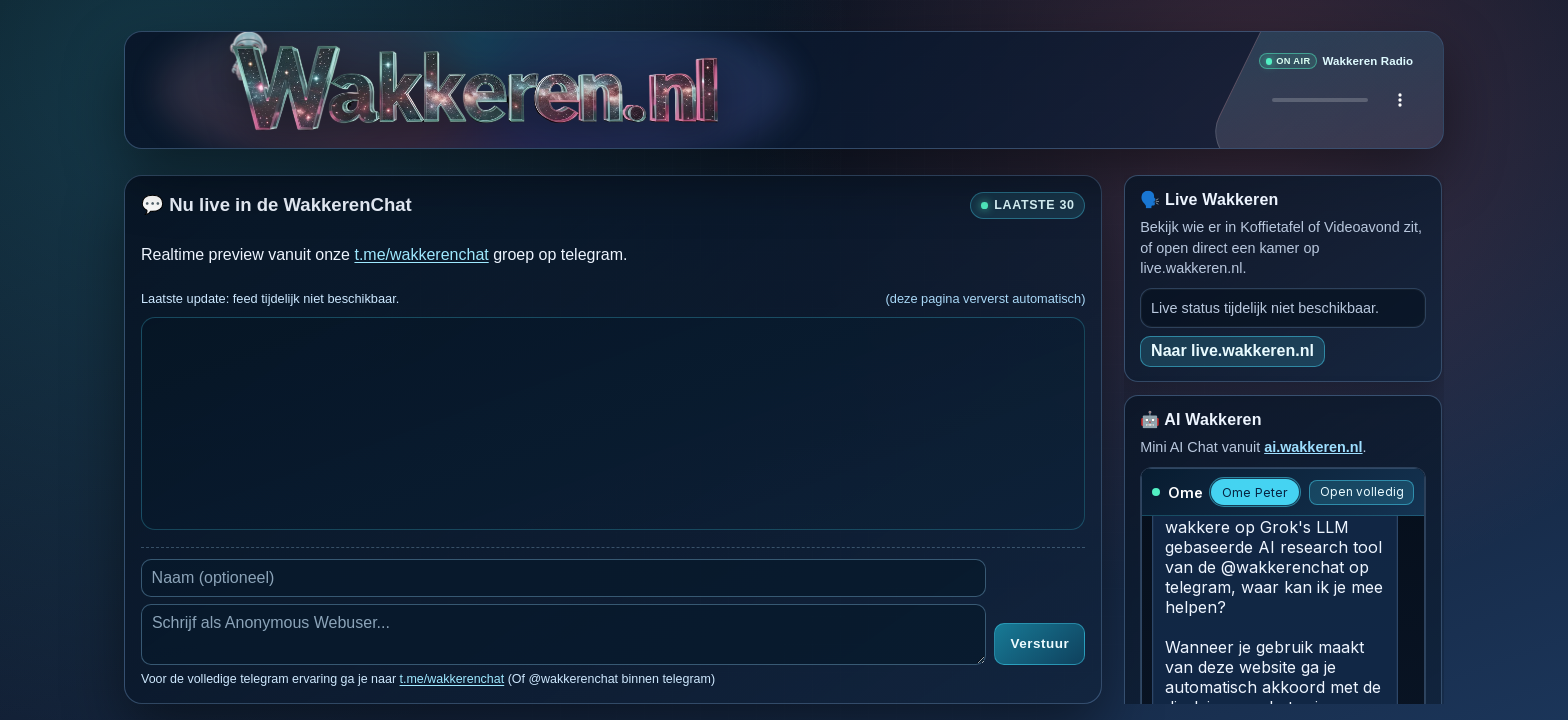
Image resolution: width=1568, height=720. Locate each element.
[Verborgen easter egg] (610, 76)
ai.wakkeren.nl (1313, 447)
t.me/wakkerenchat (421, 254)
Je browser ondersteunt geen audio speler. (1336, 100)
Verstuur (1039, 643)
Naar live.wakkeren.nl (1232, 350)
